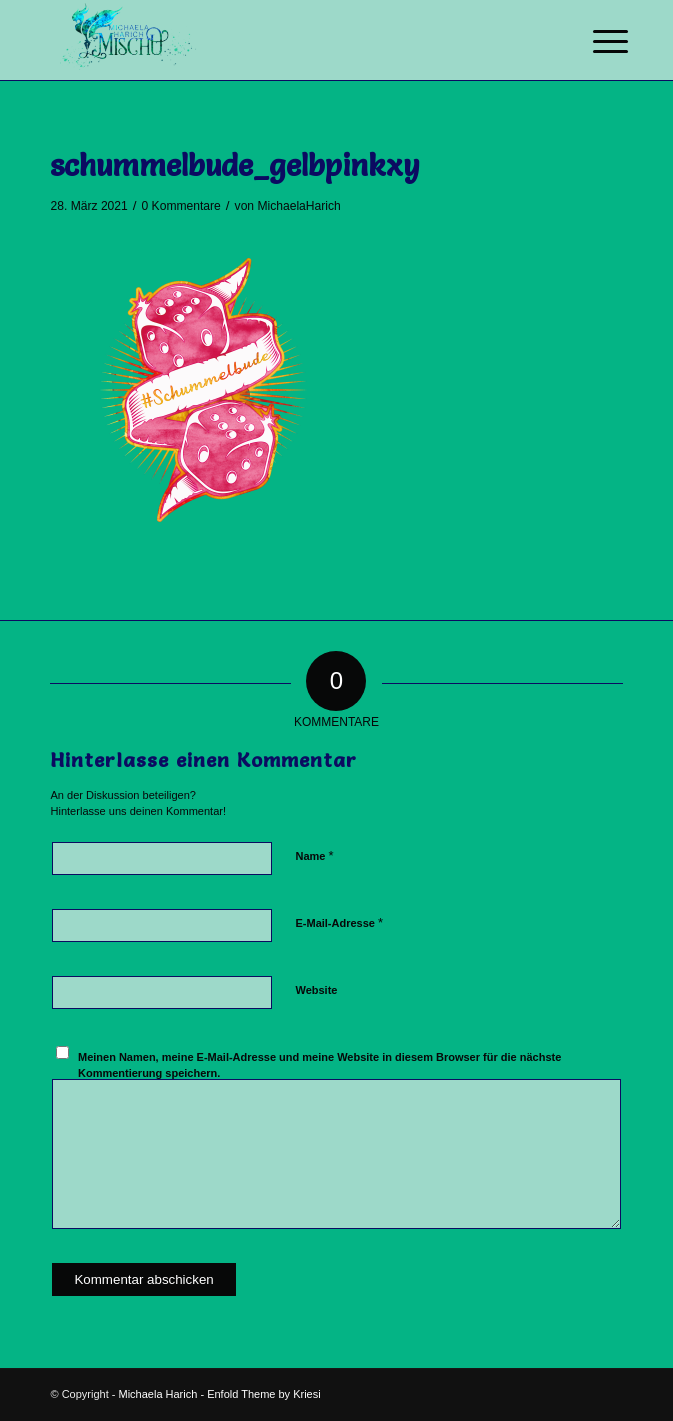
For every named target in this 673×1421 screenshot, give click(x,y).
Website (316, 990)
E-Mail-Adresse (339, 922)
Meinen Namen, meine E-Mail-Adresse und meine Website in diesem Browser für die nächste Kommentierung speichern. (319, 1065)
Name (314, 855)
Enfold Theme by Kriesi (264, 1394)
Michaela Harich (157, 1394)
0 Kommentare (181, 206)
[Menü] (595, 42)
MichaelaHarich (298, 206)
